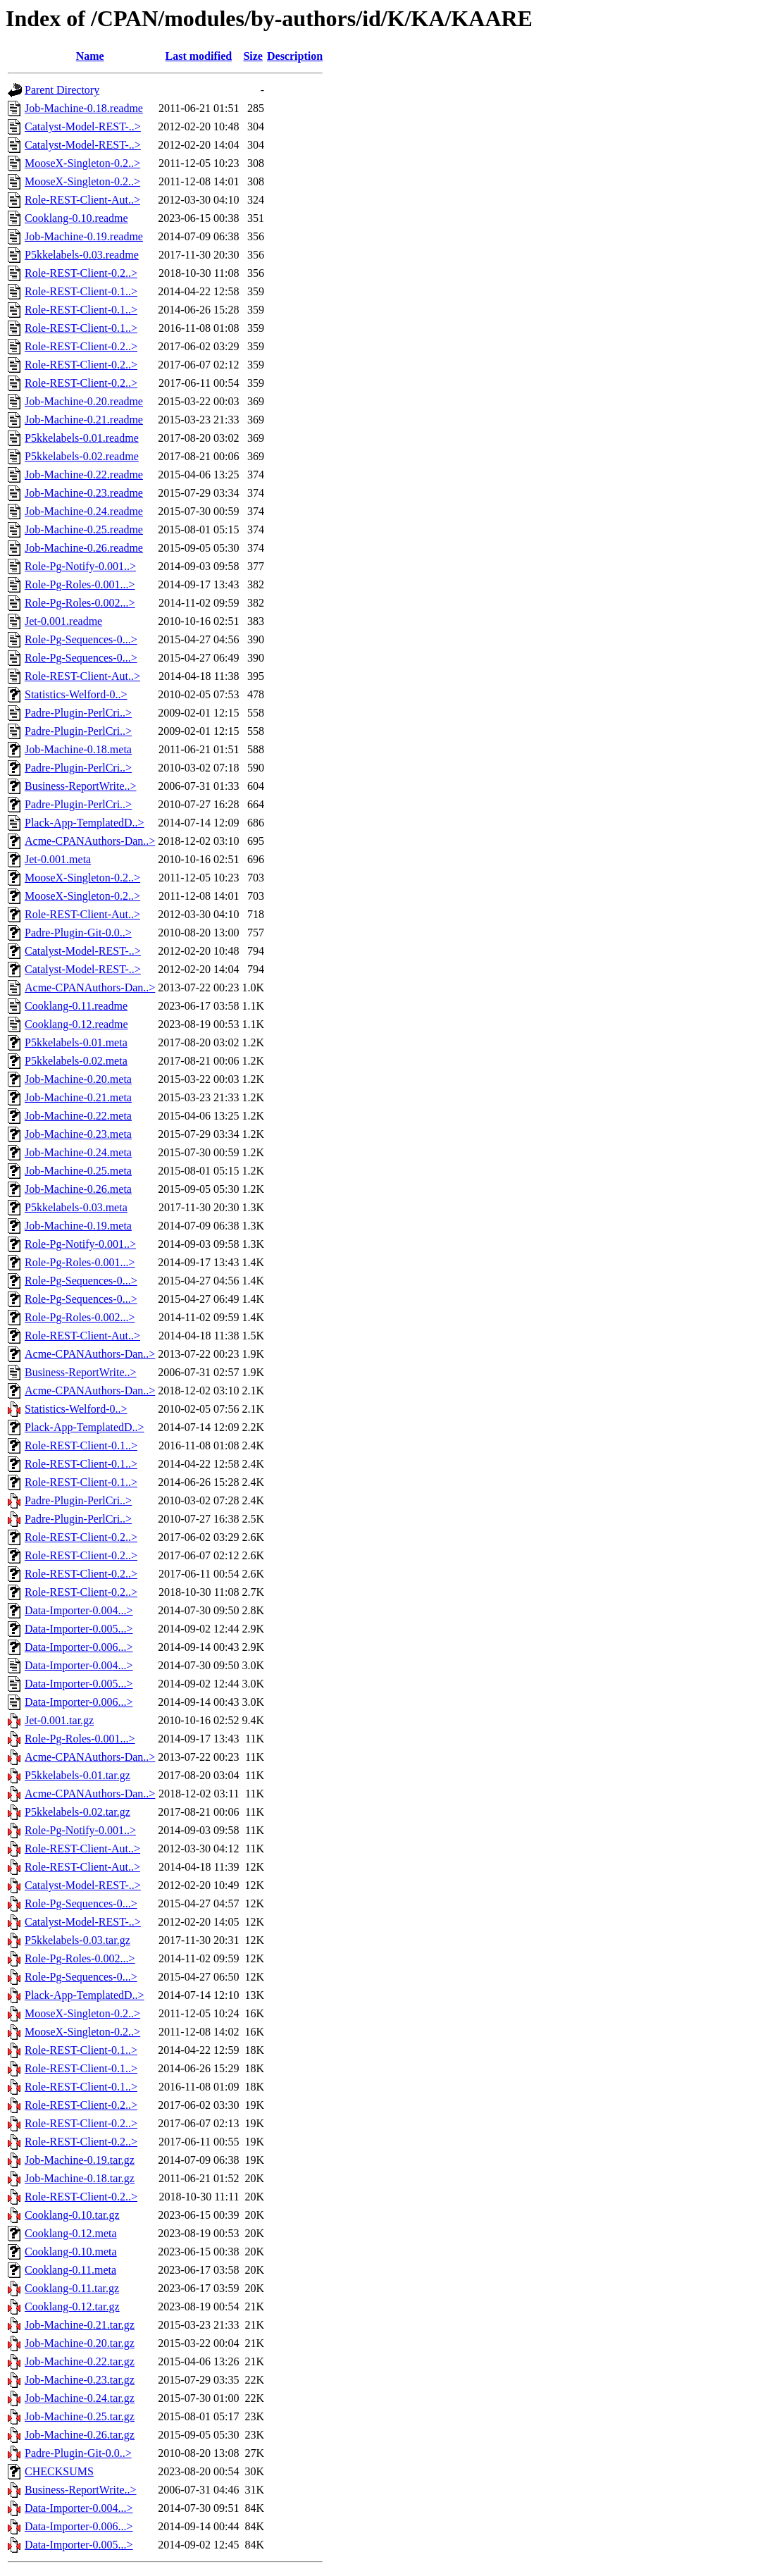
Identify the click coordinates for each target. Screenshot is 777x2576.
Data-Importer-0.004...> (79, 1610)
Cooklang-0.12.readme (76, 1024)
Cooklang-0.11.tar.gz (72, 2288)
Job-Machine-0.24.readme (84, 511)
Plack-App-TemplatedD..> (84, 823)
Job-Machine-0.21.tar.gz (80, 2325)
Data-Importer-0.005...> (79, 1629)
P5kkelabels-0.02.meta (76, 1061)
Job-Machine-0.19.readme (84, 236)
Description (295, 56)
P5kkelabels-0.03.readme (82, 255)
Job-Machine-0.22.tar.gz (80, 2361)
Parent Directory (62, 90)
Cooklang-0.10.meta (71, 2252)
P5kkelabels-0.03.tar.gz (77, 1940)
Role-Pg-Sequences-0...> (81, 639)
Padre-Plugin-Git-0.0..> (78, 933)
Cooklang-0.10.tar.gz (72, 2215)
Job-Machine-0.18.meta (78, 749)
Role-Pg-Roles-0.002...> (80, 603)
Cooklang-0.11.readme (76, 1006)
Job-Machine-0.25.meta (78, 1171)
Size (253, 56)
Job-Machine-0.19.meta (78, 1226)
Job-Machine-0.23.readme (84, 493)
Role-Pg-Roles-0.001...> (80, 584)
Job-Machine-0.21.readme (84, 420)
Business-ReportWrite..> (81, 786)
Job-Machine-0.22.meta (78, 1116)
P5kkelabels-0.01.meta (76, 1042)
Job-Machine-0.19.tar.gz (80, 2160)
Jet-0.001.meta (58, 859)
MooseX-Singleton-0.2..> (82, 163)
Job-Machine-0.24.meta (78, 1152)
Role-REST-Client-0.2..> (81, 273)
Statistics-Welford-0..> (76, 694)
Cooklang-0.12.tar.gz (72, 2306)
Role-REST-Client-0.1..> (81, 291)
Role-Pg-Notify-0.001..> (80, 566)
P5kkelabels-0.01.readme (82, 438)
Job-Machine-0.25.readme (84, 529)
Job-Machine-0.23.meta (78, 1134)
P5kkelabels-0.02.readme (82, 456)
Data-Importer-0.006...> (79, 1647)
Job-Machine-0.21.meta (78, 1097)
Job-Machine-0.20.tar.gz (80, 2343)
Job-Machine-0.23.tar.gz (80, 2380)
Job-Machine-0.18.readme (84, 108)
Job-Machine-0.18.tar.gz (80, 2178)
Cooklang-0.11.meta (70, 2270)
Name (90, 56)
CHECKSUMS (59, 2471)
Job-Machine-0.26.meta (78, 1189)
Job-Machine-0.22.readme (84, 475)
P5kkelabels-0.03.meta (76, 1207)
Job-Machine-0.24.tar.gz (80, 2398)
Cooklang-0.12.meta (71, 2233)
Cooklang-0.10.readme (76, 218)
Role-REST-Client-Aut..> (82, 200)
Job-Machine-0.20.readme (84, 401)
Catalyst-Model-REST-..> (83, 126)
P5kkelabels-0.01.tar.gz (77, 1775)
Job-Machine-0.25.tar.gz (80, 2416)
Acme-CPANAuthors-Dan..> (90, 841)
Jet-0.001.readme (63, 621)
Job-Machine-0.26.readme (84, 548)
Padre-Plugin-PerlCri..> (78, 713)
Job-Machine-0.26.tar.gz (80, 2435)
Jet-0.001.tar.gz (59, 1720)
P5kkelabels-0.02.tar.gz (77, 1812)
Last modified (199, 56)
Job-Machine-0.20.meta (78, 1079)
